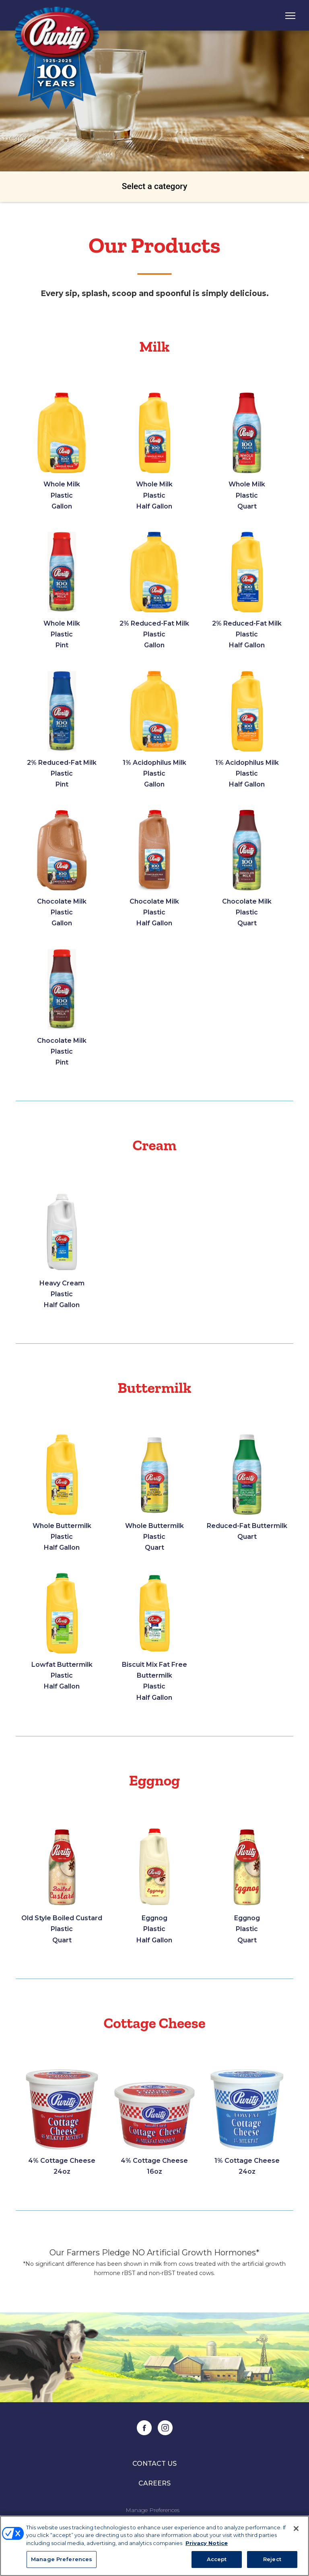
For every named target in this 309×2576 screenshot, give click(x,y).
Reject (272, 2559)
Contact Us (154, 2475)
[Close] (296, 2528)
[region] (154, 2546)
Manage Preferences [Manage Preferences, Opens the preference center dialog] (61, 2559)
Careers (154, 2494)
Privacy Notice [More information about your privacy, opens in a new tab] (206, 2543)
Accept (217, 2559)
